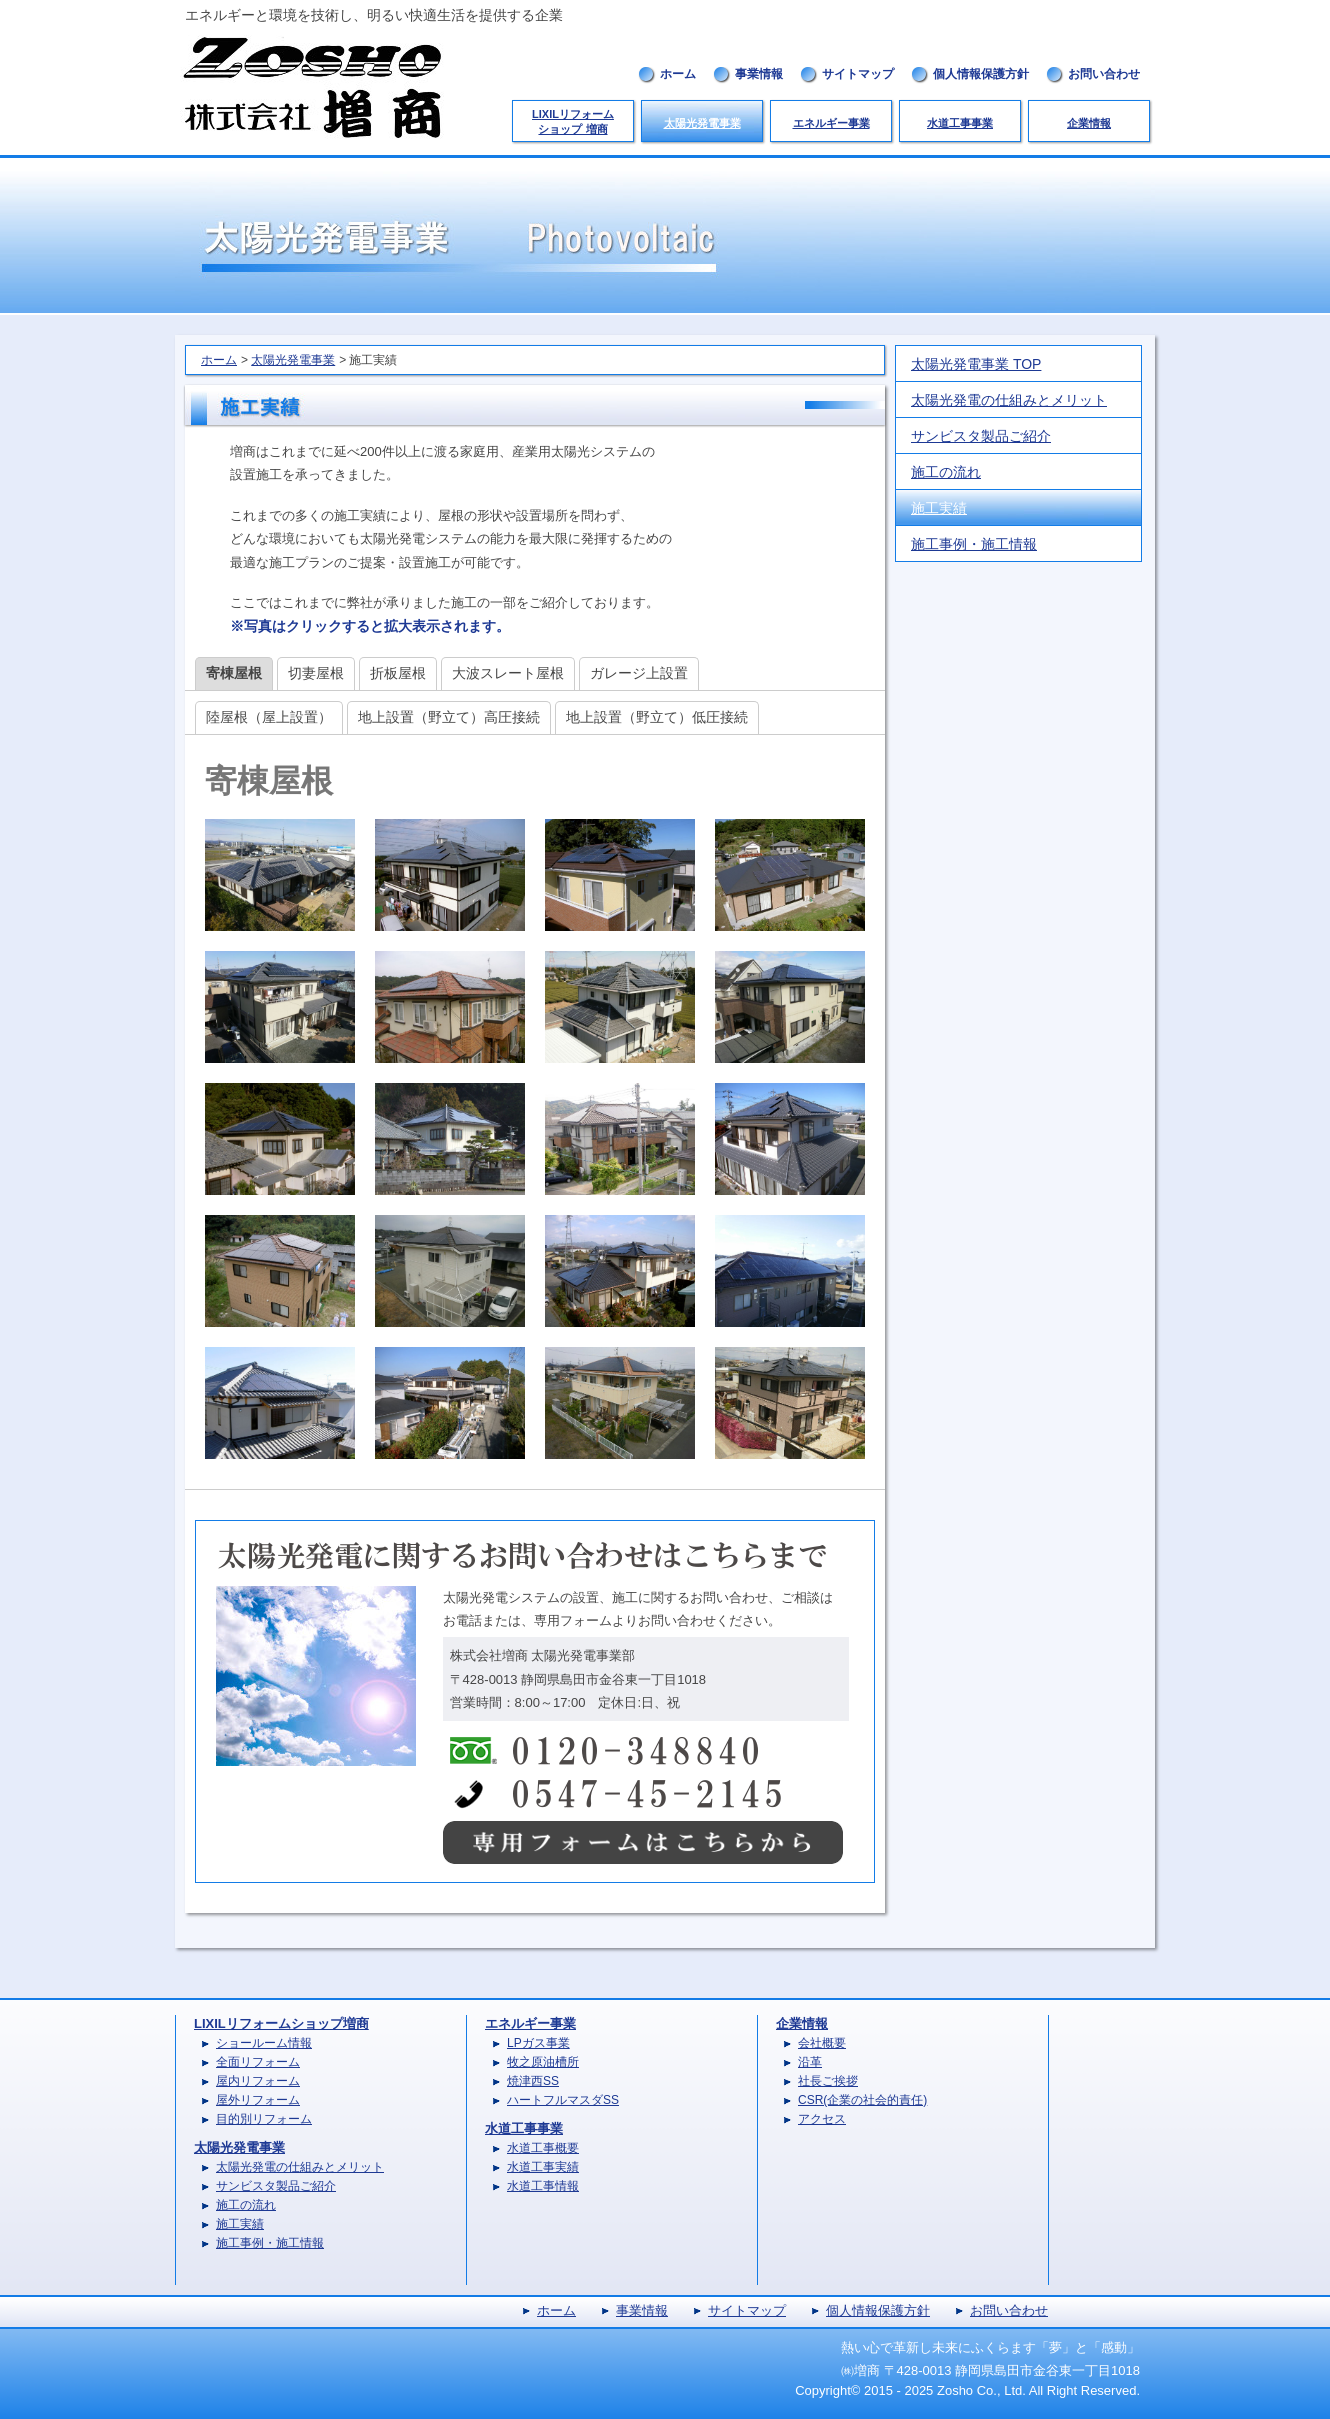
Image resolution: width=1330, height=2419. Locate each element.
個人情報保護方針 (981, 74)
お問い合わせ (1104, 74)
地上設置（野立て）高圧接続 (449, 717)
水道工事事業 (960, 123)
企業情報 (1089, 123)
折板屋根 (398, 673)
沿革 (810, 2062)
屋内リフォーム (258, 2081)
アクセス (822, 2119)
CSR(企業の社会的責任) (862, 2100)
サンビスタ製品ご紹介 (981, 436)
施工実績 (939, 508)
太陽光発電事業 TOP (976, 364)
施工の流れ (946, 472)
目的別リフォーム (264, 2119)
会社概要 (822, 2043)
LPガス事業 (538, 2043)
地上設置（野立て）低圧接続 (657, 717)
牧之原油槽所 (543, 2062)
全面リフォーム (258, 2062)
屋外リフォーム (258, 2100)
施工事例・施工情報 (974, 544)
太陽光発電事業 (702, 123)
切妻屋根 (316, 673)
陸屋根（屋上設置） (269, 717)
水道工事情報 (543, 2186)
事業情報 (759, 74)
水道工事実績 (543, 2167)
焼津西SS (533, 2081)
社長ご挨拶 (828, 2081)
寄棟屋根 (234, 673)
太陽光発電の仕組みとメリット (1009, 400)
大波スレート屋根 (508, 673)
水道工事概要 (543, 2148)
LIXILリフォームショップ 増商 (573, 121)
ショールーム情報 (264, 2043)
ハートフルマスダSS (563, 2100)
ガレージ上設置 (639, 673)
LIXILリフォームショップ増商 (281, 2023)
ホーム (678, 74)
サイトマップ (858, 74)
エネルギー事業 (831, 123)
